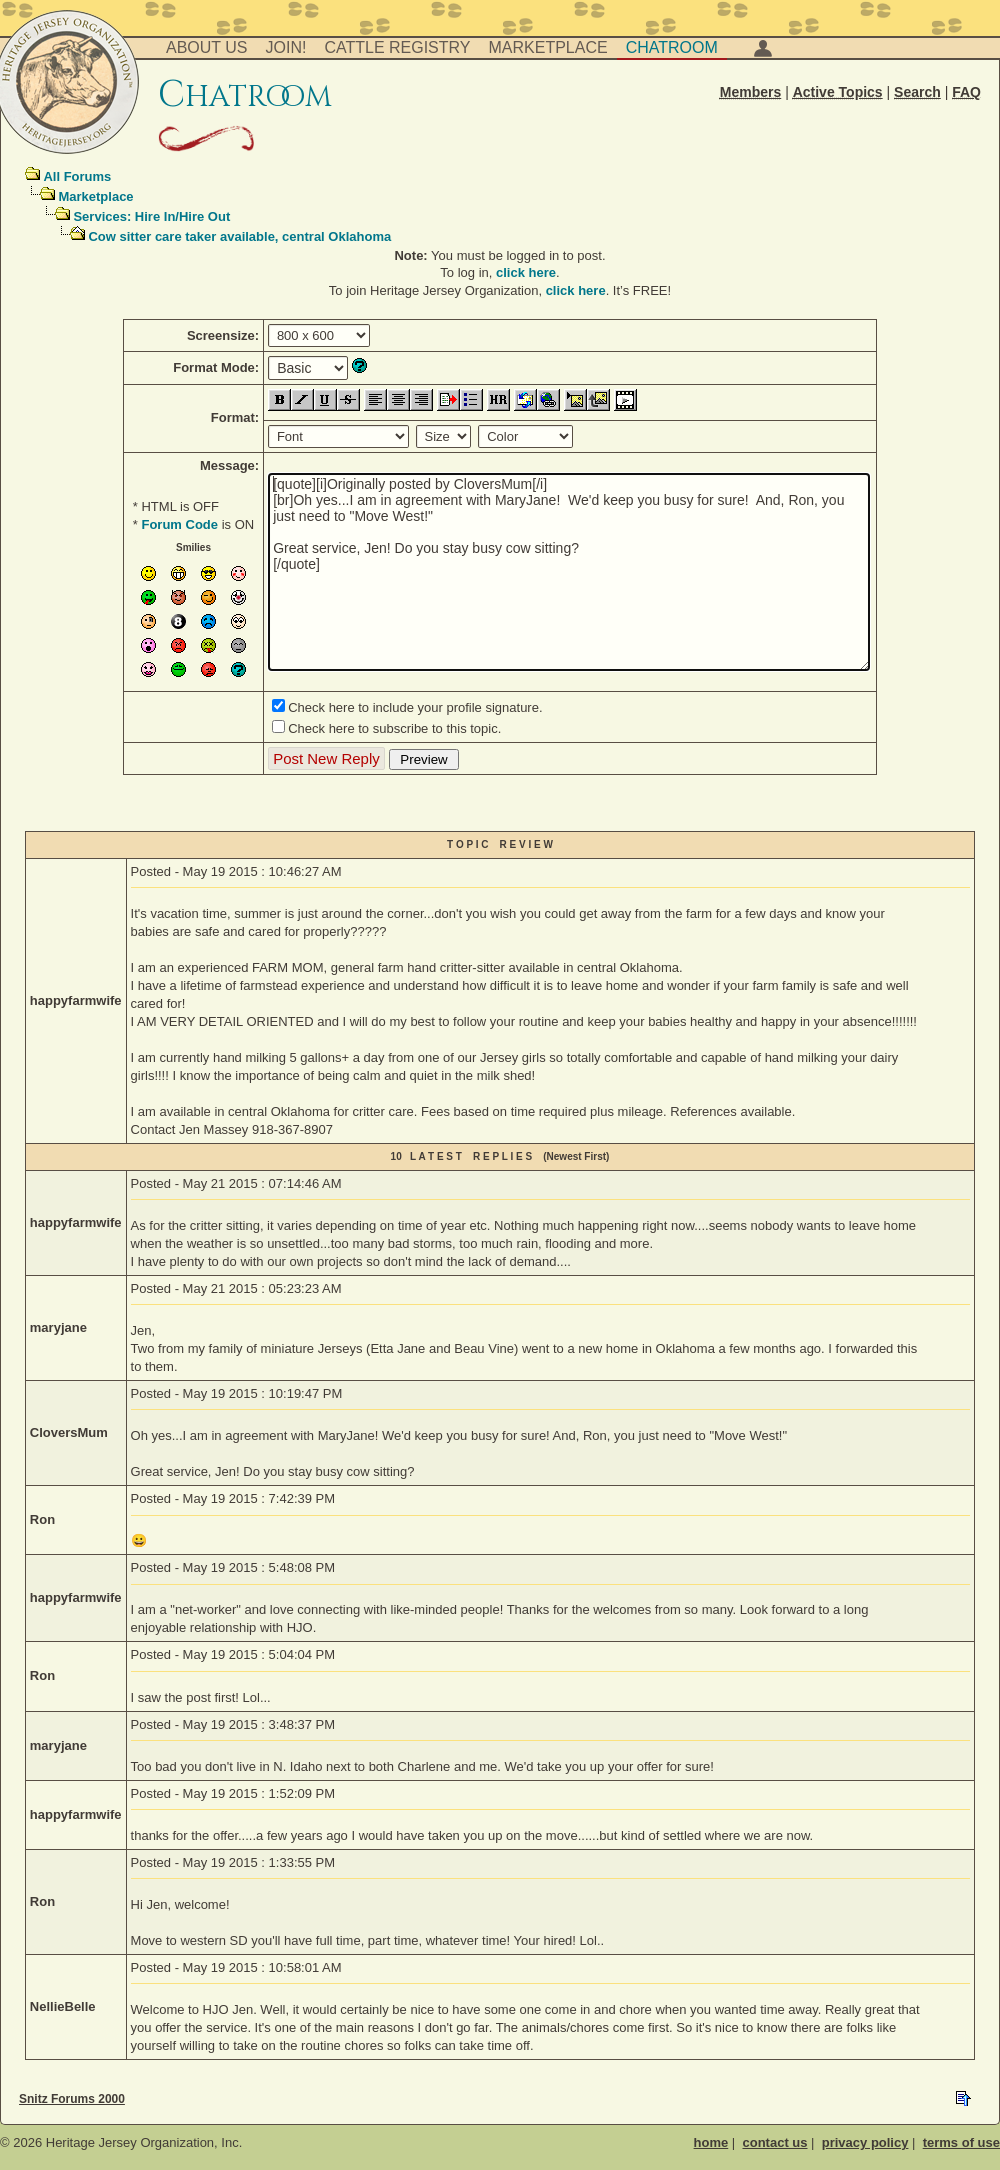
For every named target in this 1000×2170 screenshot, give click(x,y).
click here (526, 272)
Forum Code (179, 524)
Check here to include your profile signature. (415, 707)
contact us (774, 2142)
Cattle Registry (397, 47)
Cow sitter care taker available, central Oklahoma (239, 236)
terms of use (961, 2142)
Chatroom (672, 47)
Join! (286, 47)
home (711, 2142)
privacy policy (865, 2142)
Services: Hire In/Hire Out (151, 216)
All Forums (77, 176)
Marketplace (548, 47)
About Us (207, 47)
